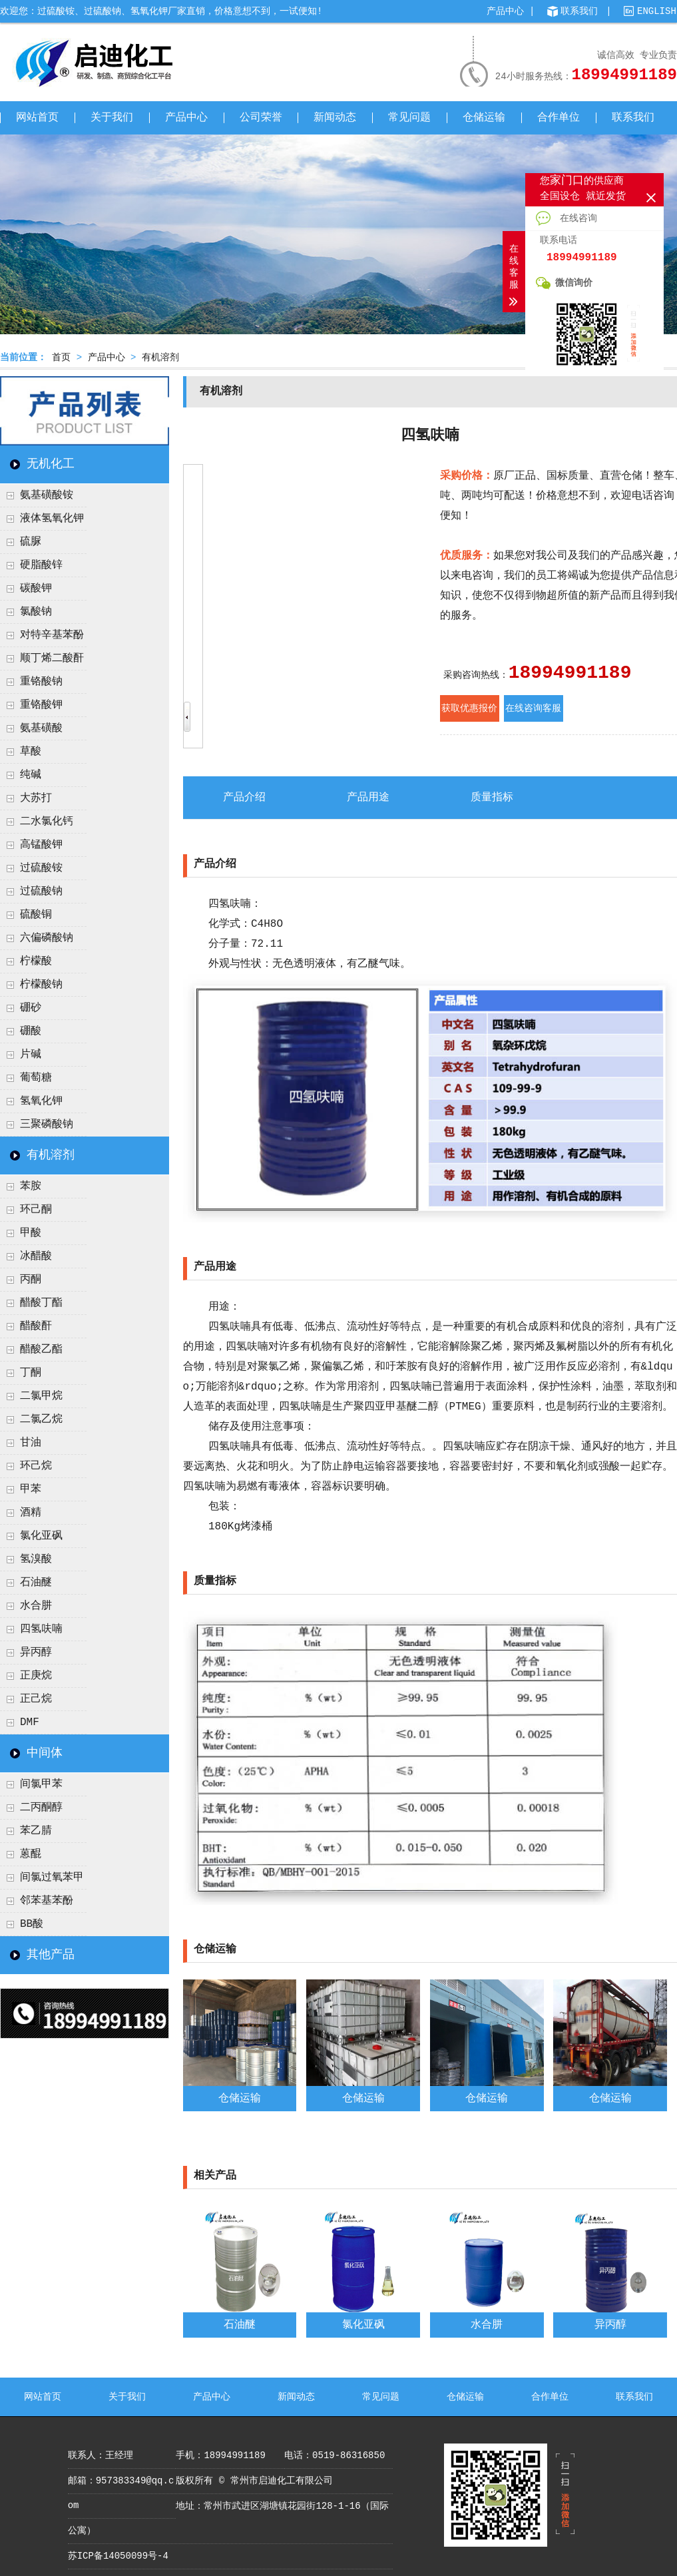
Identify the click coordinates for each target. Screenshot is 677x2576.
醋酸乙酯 (41, 1350)
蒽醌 (30, 1854)
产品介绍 (244, 798)
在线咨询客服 (533, 708)
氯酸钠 (36, 612)
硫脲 (30, 542)
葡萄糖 (36, 1078)
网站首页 (37, 118)
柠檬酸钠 (41, 985)
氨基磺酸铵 (46, 495)
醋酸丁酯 (41, 1303)
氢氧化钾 (41, 1101)
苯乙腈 (36, 1831)
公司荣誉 (261, 118)
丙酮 (30, 1280)
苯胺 (30, 1186)
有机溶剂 (160, 357)
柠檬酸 (36, 961)
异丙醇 (36, 1653)
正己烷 (36, 1699)
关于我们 (112, 118)
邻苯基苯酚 (46, 1901)
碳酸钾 (36, 589)
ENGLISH (656, 11)
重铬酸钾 (41, 705)
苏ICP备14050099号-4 (118, 2556)
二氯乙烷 (41, 1419)
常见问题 (409, 118)
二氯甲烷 (41, 1396)
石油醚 (36, 1583)
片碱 (30, 1055)
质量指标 (492, 798)
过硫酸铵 (41, 868)
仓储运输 (484, 118)
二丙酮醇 (41, 1808)
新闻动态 (335, 118)
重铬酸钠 (41, 682)
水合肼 (36, 1606)
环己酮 (36, 1210)
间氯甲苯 (41, 1784)
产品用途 (368, 798)
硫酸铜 (36, 915)
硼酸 (30, 1031)
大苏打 (36, 798)
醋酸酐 (36, 1326)
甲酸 (30, 1233)
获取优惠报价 (469, 708)
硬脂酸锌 (41, 565)
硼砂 (30, 1008)
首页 (61, 357)
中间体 (45, 1753)
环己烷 (36, 1466)
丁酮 (30, 1373)
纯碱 (30, 775)
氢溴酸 (36, 1559)
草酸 (30, 752)
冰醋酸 (36, 1256)
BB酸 (31, 1924)
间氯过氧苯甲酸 (42, 1881)
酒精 (30, 1513)
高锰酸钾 (41, 845)
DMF (29, 1722)
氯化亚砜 (41, 1536)
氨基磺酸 (41, 728)
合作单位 (558, 118)
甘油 (30, 1443)
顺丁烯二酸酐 (52, 658)
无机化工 (51, 464)
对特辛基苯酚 (52, 635)
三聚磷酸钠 (46, 1125)
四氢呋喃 (41, 1629)
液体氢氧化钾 (52, 519)
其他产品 (51, 1954)
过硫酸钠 (41, 892)
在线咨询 (566, 218)
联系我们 (579, 11)
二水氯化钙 (46, 822)
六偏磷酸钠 (46, 938)
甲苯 (30, 1489)
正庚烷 (36, 1676)
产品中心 (505, 11)
